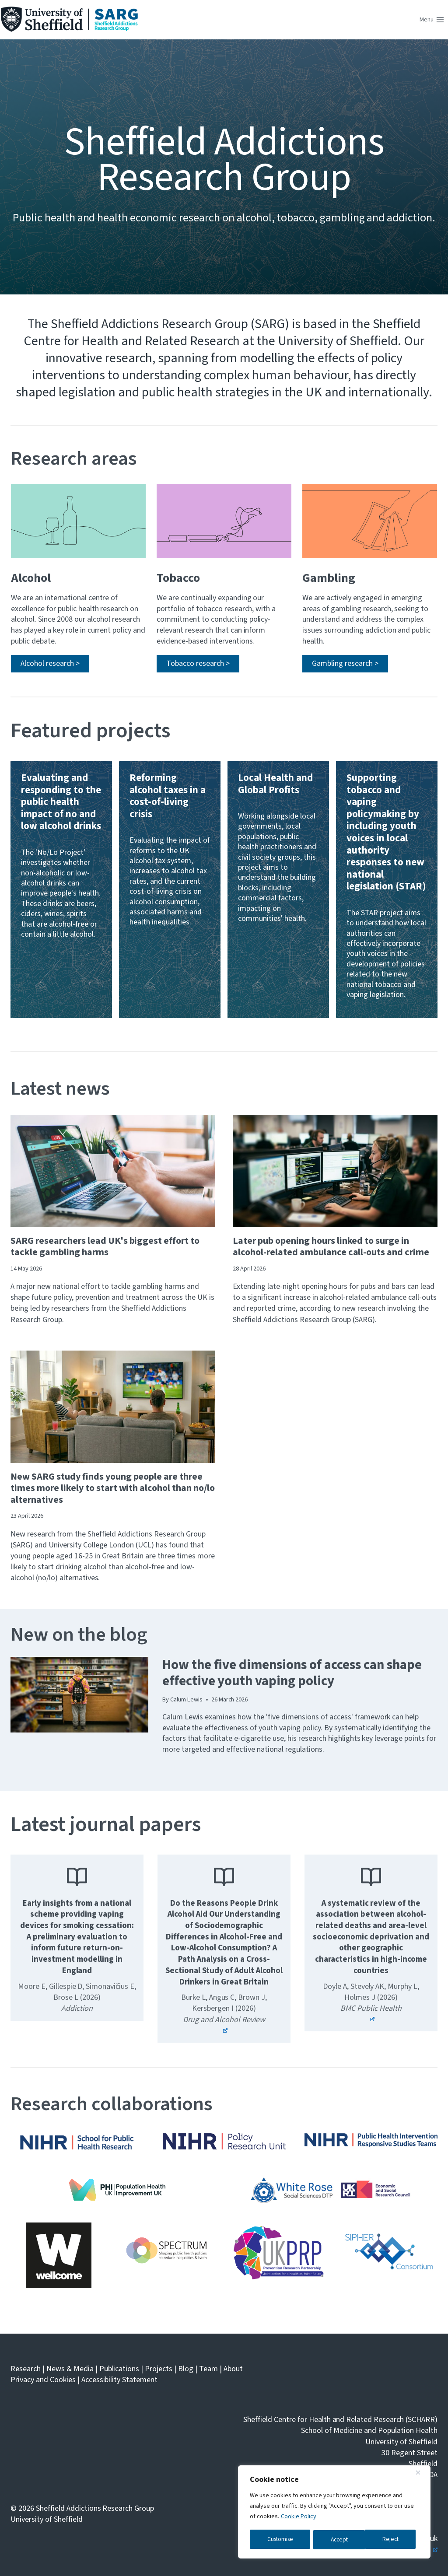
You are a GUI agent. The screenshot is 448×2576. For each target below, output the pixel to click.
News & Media (70, 2368)
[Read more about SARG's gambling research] (345, 664)
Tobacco (178, 577)
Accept (393, 2539)
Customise (280, 2539)
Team (208, 2368)
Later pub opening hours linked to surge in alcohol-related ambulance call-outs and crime (331, 1247)
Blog (185, 2368)
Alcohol (31, 577)
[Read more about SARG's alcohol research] (50, 664)
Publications (119, 2368)
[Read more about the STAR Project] (387, 890)
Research (25, 2368)
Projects (158, 2368)
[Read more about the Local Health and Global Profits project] (278, 890)
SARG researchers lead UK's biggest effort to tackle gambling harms (105, 1247)
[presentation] (112, 1171)
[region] (334, 2512)
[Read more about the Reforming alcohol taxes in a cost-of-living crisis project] (169, 890)
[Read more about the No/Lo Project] (61, 890)
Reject (338, 2539)
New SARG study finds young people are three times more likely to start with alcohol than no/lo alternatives (112, 1488)
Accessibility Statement (119, 2379)
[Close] (421, 2474)
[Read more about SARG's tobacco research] (198, 664)
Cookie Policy (298, 2517)
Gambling (328, 577)
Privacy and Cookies (43, 2379)
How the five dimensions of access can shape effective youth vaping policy (292, 1673)
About (233, 2368)
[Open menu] (432, 19)
